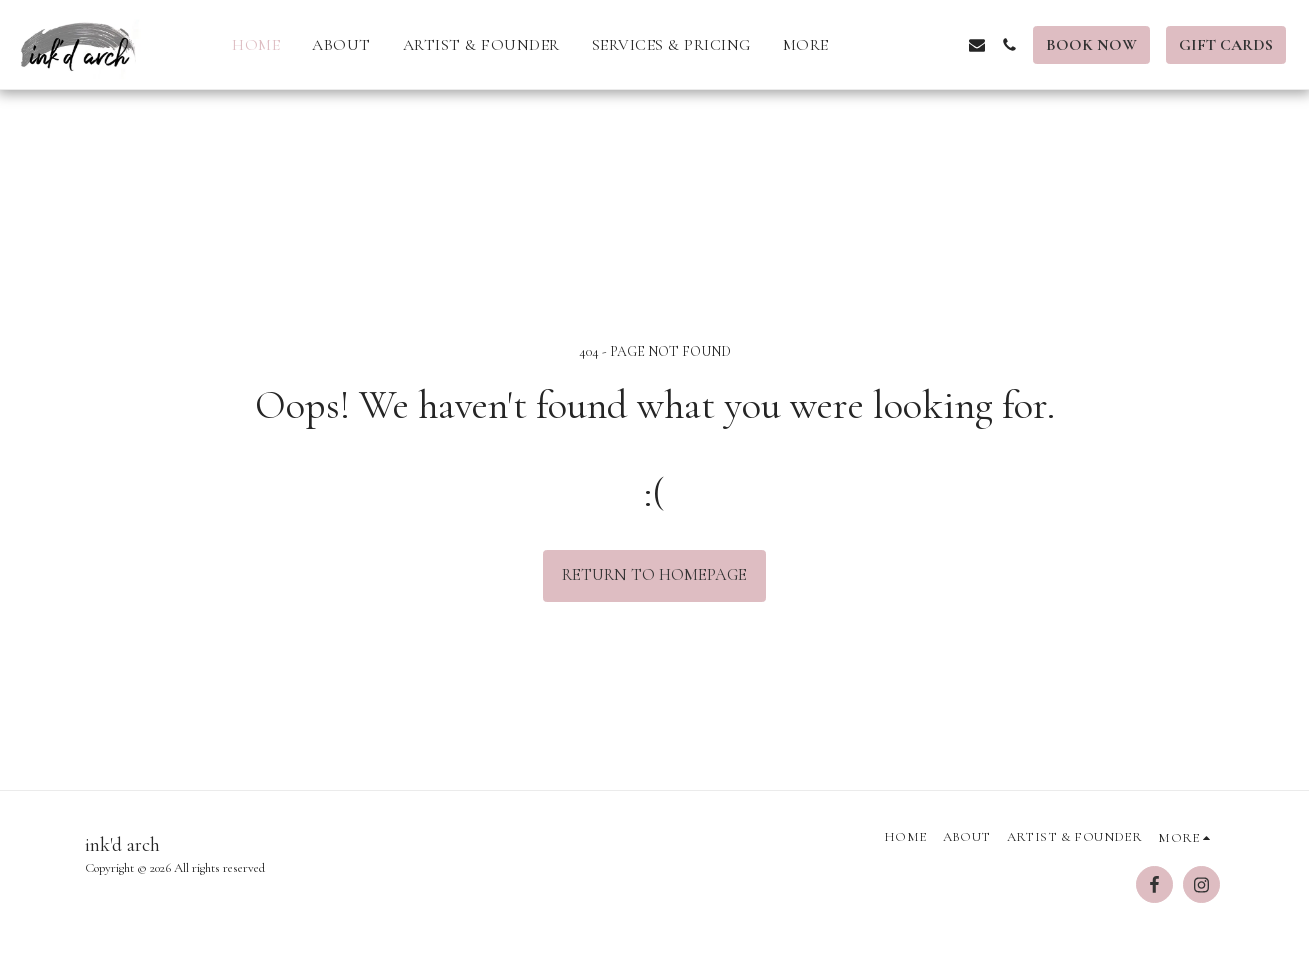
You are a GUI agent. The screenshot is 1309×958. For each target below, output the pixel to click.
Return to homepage (654, 575)
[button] (881, 45)
